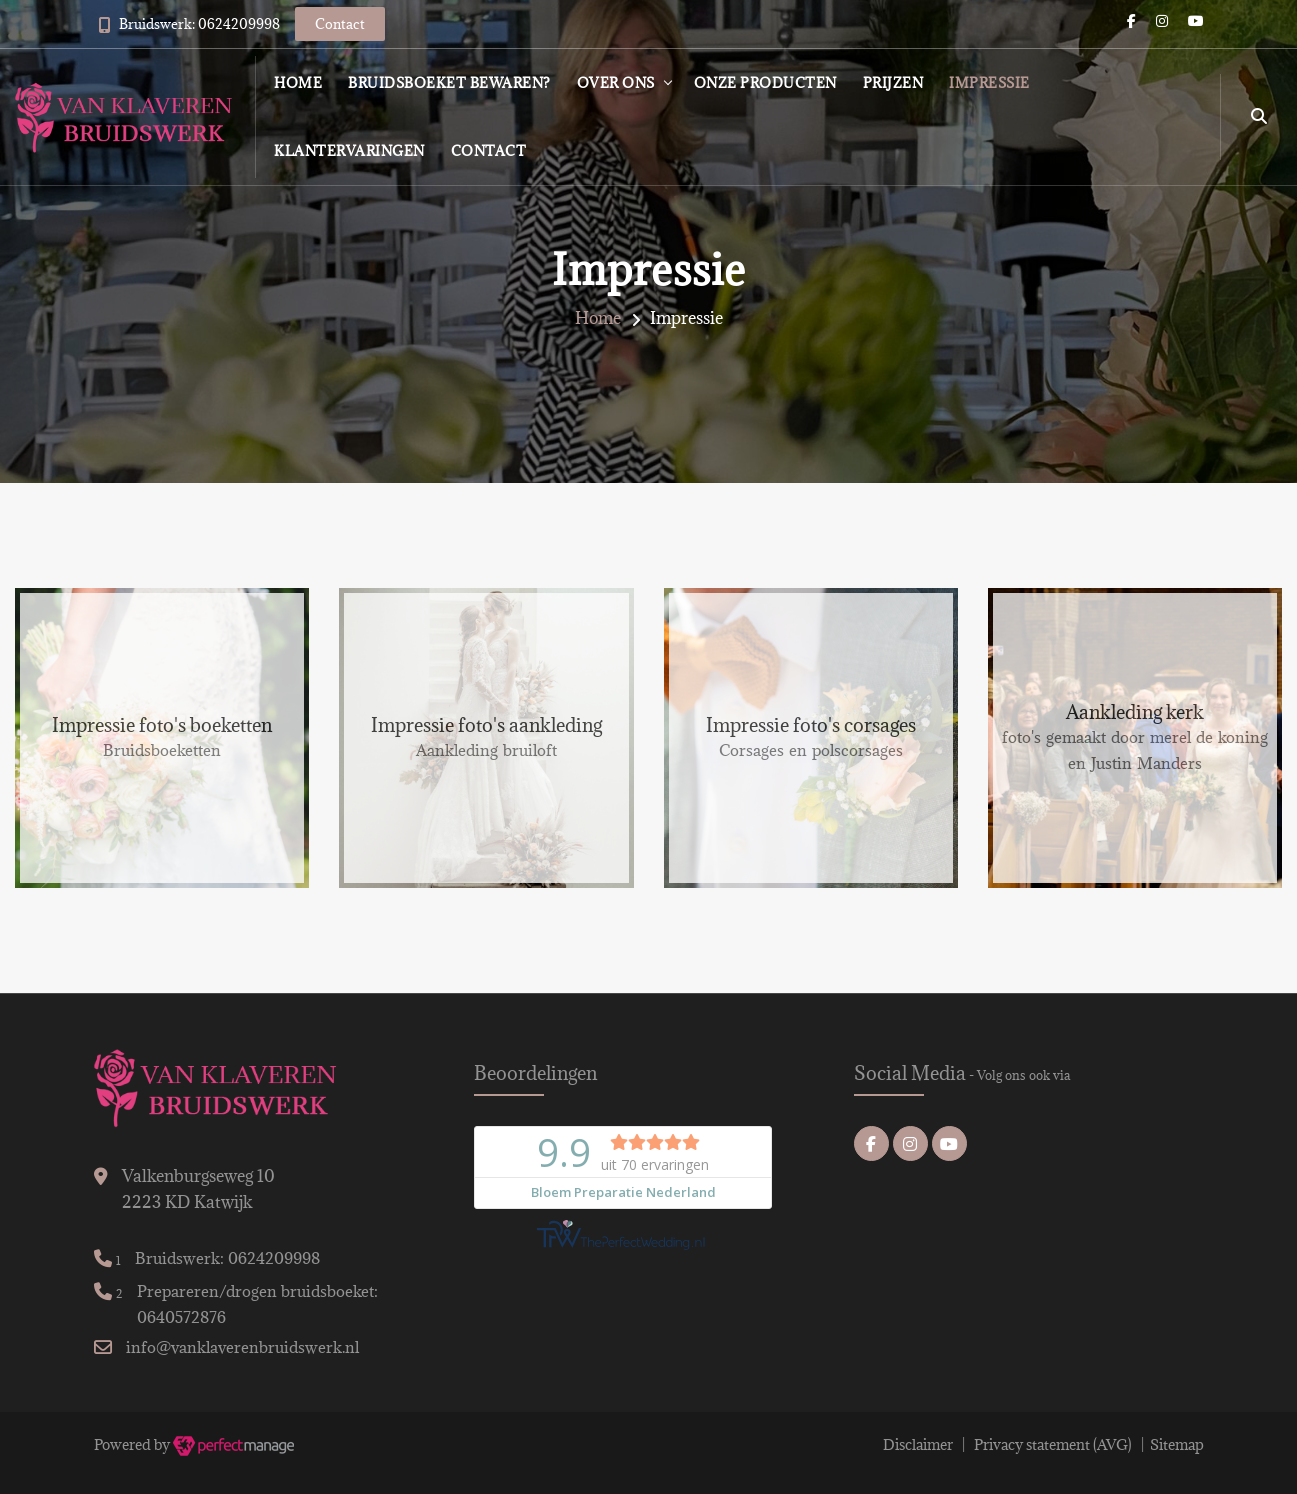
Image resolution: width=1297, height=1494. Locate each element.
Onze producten (765, 83)
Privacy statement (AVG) (1053, 1444)
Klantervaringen (349, 151)
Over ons (616, 83)
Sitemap (1177, 1444)
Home (298, 83)
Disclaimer (918, 1444)
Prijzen (893, 83)
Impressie (989, 83)
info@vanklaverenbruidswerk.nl (242, 1347)
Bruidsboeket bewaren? (449, 83)
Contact (489, 151)
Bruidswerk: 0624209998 (199, 24)
